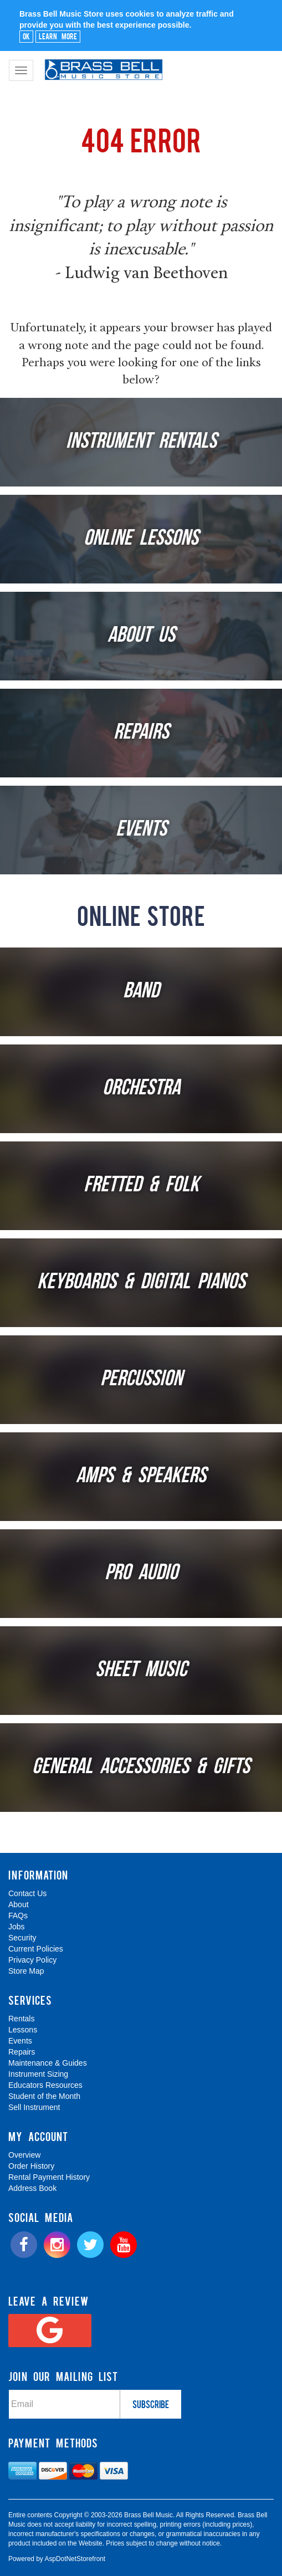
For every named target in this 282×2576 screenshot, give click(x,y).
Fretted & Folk (141, 1186)
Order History (31, 2166)
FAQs (18, 1915)
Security (22, 1937)
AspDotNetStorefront (74, 2559)
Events (141, 830)
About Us (141, 636)
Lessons (22, 2029)
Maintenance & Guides (47, 2062)
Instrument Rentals (141, 442)
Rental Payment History (49, 2177)
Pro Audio (141, 1574)
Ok (26, 36)
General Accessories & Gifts (141, 1767)
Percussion (141, 1380)
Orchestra (141, 1089)
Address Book (32, 2188)
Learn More (58, 36)
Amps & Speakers (141, 1477)
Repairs (141, 733)
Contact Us (27, 1893)
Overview (24, 2154)
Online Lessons (141, 539)
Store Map (26, 1970)
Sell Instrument (34, 2107)
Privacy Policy (32, 1959)
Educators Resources (45, 2085)
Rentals (21, 2018)
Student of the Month (44, 2096)
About (18, 1904)
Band (141, 992)
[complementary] (201, 2515)
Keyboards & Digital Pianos (141, 1283)
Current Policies (35, 1948)
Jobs (16, 1926)
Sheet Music (141, 1671)
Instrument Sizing (38, 2074)
